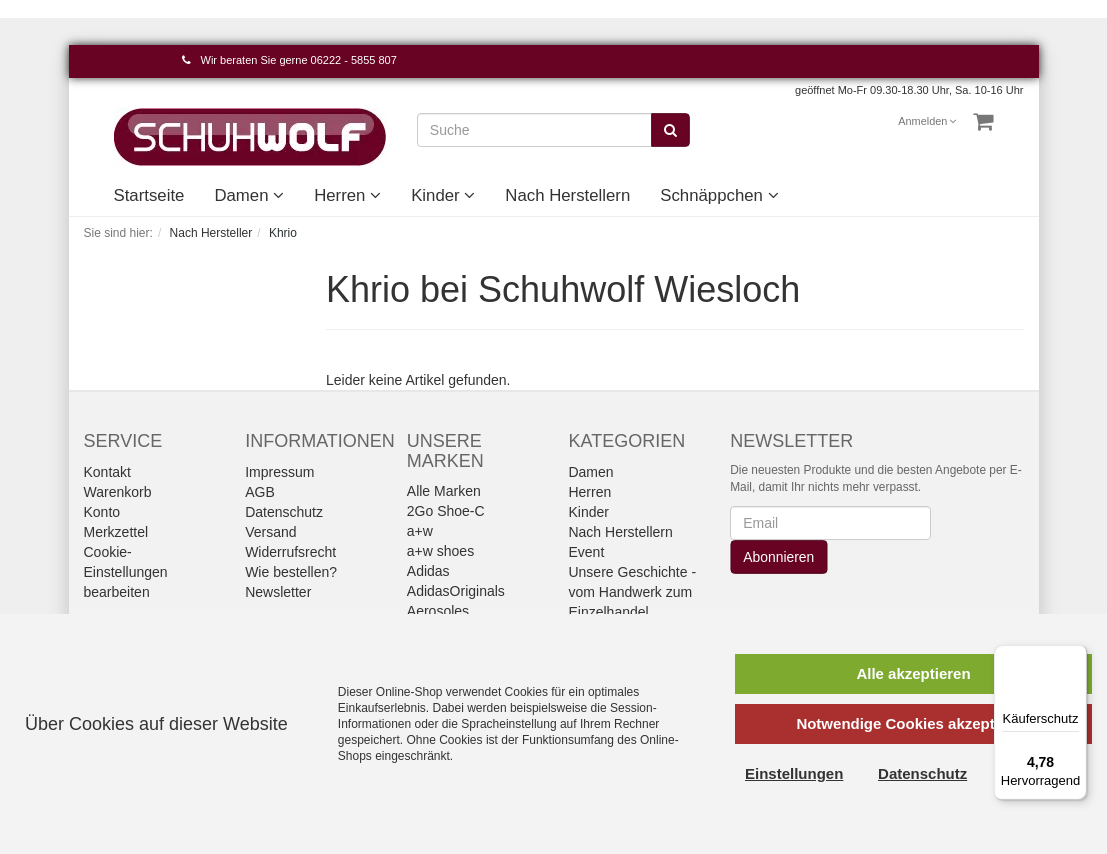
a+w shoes (440, 551)
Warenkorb (118, 492)
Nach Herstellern (567, 195)
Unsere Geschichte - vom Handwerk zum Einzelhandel (632, 592)
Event (586, 552)
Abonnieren (779, 557)
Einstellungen (794, 773)
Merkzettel (116, 532)
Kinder (443, 195)
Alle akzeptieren (913, 673)
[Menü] (1075, 657)
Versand (270, 532)
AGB (260, 492)
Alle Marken (444, 491)
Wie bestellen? (291, 572)
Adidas (428, 571)
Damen (249, 195)
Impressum (279, 472)
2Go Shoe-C (446, 511)
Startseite (149, 195)
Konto (102, 512)
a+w (420, 531)
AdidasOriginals (456, 591)
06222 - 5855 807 (354, 60)
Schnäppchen (719, 195)
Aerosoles (438, 611)
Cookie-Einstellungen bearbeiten (126, 572)
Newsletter (278, 592)
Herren (347, 195)
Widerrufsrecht (290, 552)
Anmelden (927, 121)
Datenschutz (284, 512)
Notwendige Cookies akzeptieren (913, 723)
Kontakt (107, 472)
